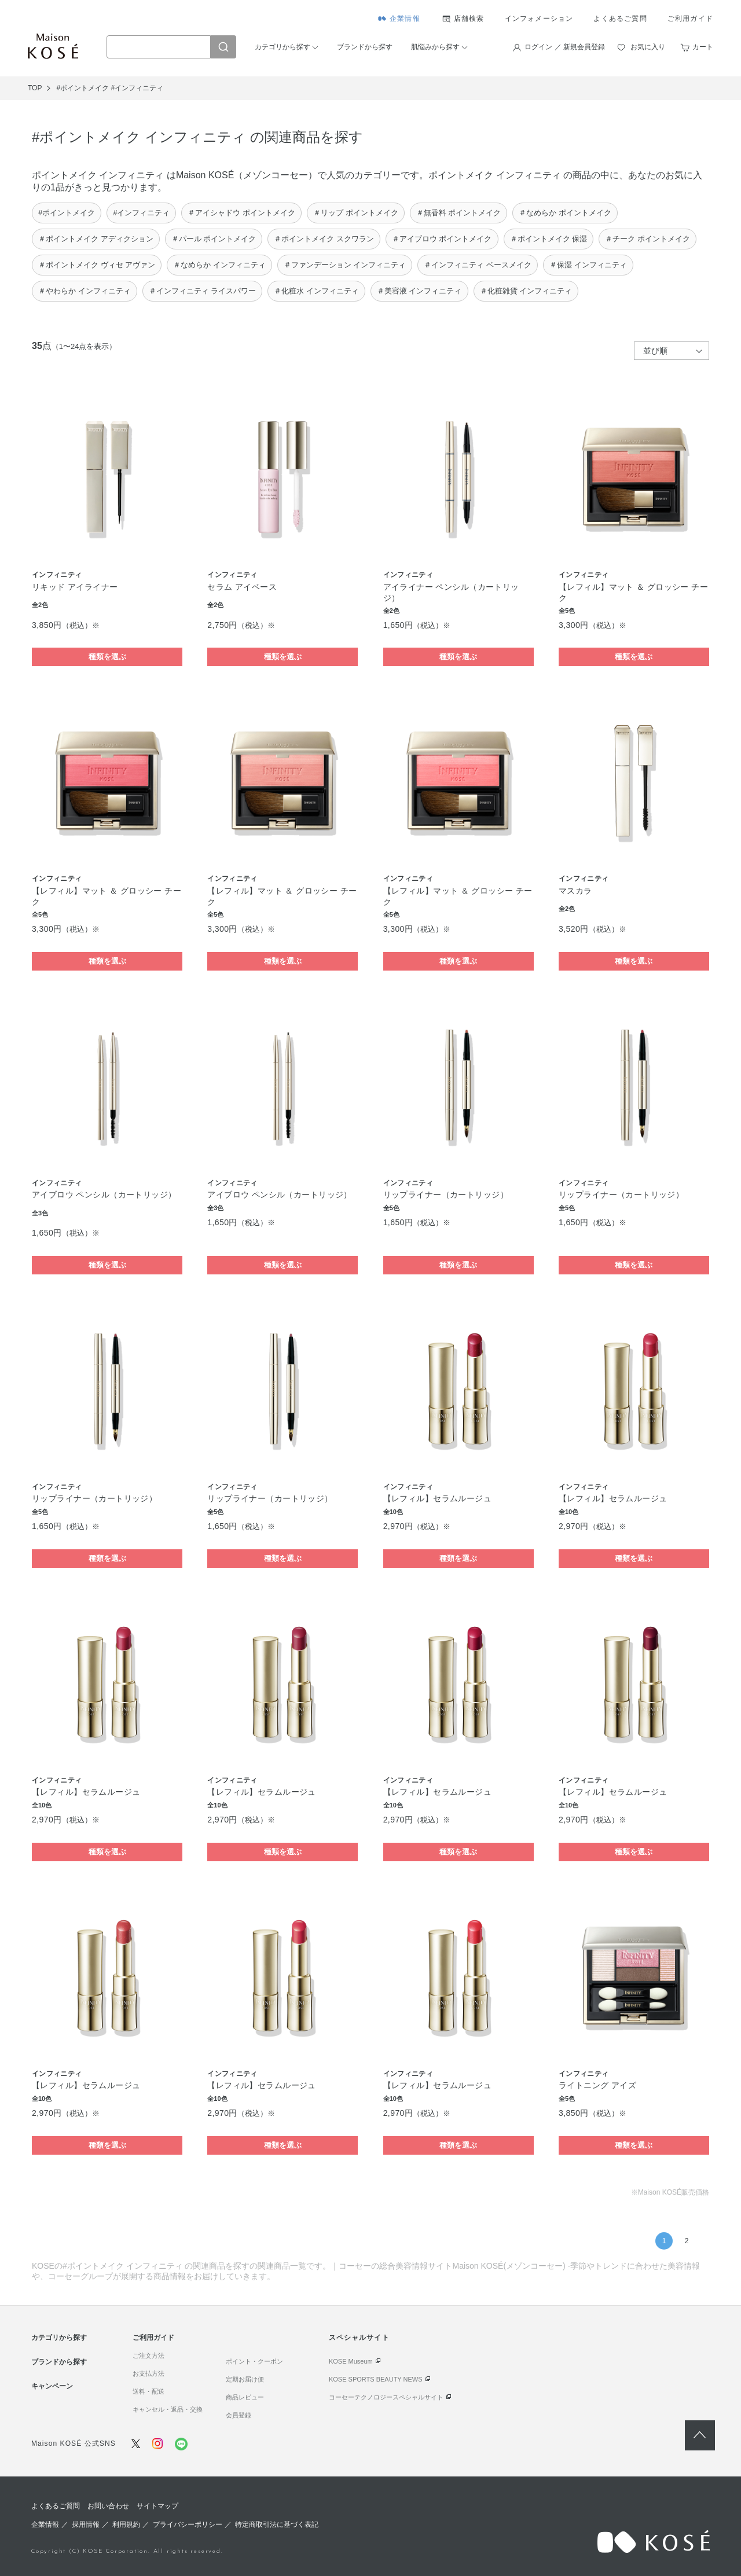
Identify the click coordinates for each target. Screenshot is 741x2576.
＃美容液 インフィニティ (419, 290)
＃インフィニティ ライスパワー (202, 290)
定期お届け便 (245, 2379)
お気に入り (647, 47)
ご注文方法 (148, 2355)
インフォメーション (539, 18)
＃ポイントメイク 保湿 (549, 238)
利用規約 (126, 2524)
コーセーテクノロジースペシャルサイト (386, 2397)
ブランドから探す (364, 47)
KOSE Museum (351, 2361)
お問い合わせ (108, 2506)
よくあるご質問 (620, 18)
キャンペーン (52, 2386)
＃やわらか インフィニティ (84, 290)
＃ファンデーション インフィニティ (345, 264)
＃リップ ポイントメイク (355, 212)
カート (702, 47)
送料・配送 (148, 2391)
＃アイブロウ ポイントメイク (442, 238)
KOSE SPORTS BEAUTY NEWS (376, 2379)
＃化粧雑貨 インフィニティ (526, 290)
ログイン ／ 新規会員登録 (564, 47)
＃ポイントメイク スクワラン (324, 238)
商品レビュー (245, 2397)
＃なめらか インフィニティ (219, 264)
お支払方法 (148, 2373)
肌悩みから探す (435, 47)
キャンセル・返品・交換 (168, 2409)
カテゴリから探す (282, 47)
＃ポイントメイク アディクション (95, 238)
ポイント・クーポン (254, 2361)
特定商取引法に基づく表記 (276, 2524)
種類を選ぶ (107, 656)
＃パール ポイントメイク (213, 238)
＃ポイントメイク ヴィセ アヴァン (96, 264)
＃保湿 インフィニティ (588, 264)
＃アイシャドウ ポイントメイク (241, 212)
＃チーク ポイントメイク (647, 238)
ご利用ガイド (690, 18)
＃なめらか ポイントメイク (565, 212)
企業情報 (405, 18)
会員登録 (238, 2415)
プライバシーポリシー (187, 2524)
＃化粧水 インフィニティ (316, 290)
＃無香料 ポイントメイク (458, 212)
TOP (35, 88)
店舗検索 (469, 18)
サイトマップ (157, 2506)
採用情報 (86, 2524)
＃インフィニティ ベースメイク (477, 264)
